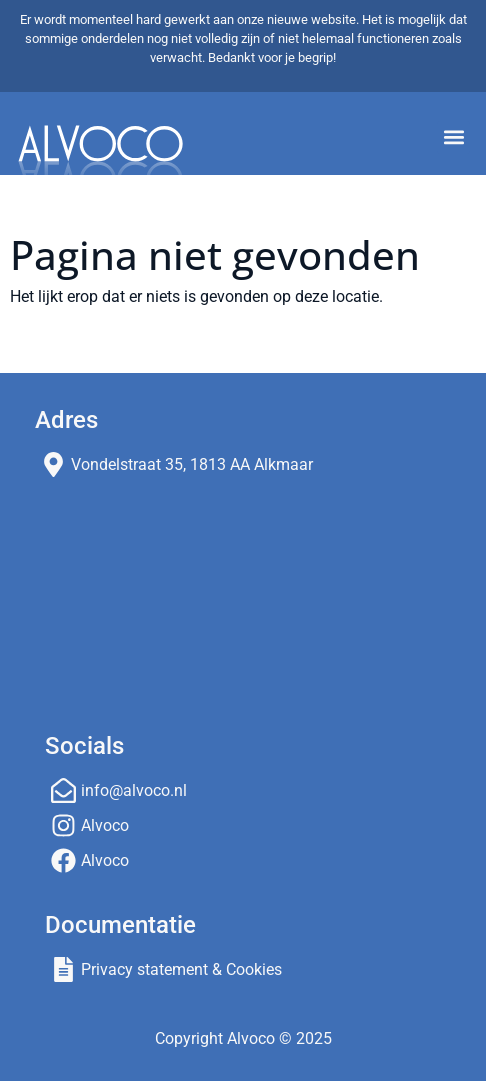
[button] (453, 137)
